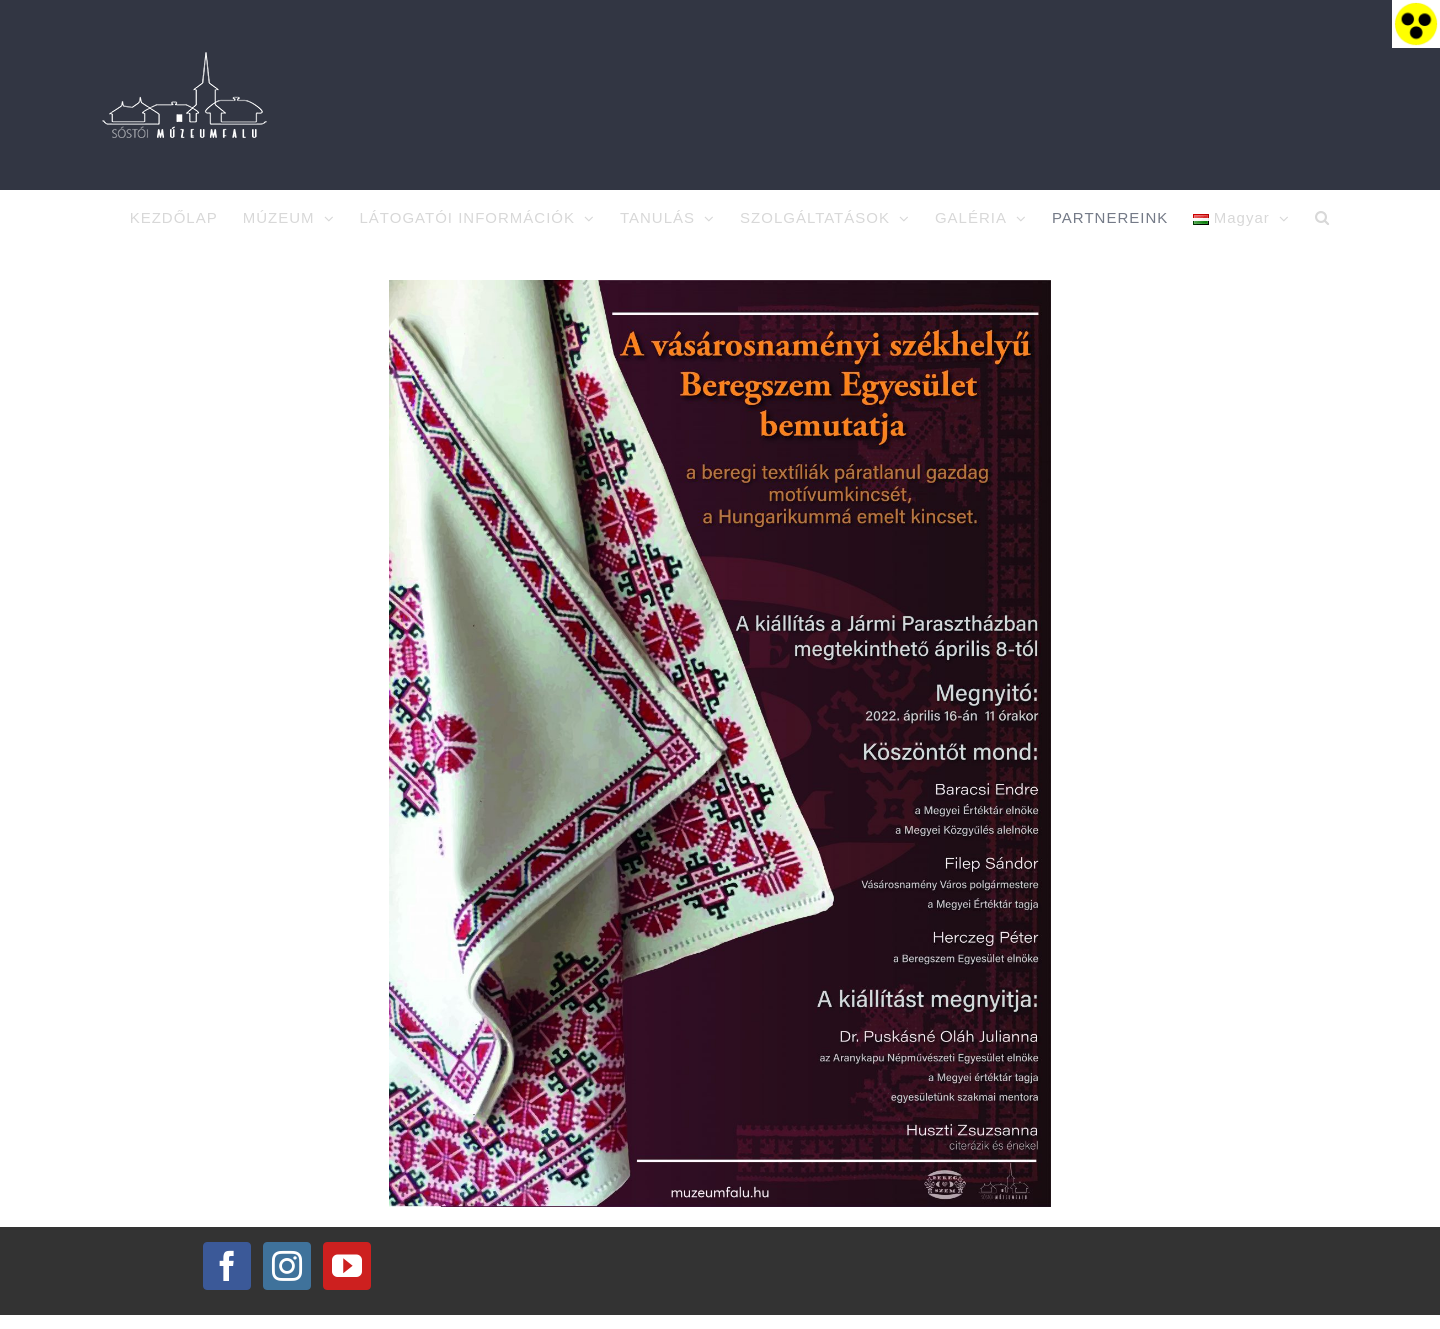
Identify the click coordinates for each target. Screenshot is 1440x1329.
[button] (1322, 218)
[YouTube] (347, 1281)
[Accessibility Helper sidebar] (1416, 24)
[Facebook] (227, 1281)
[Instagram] (287, 1281)
